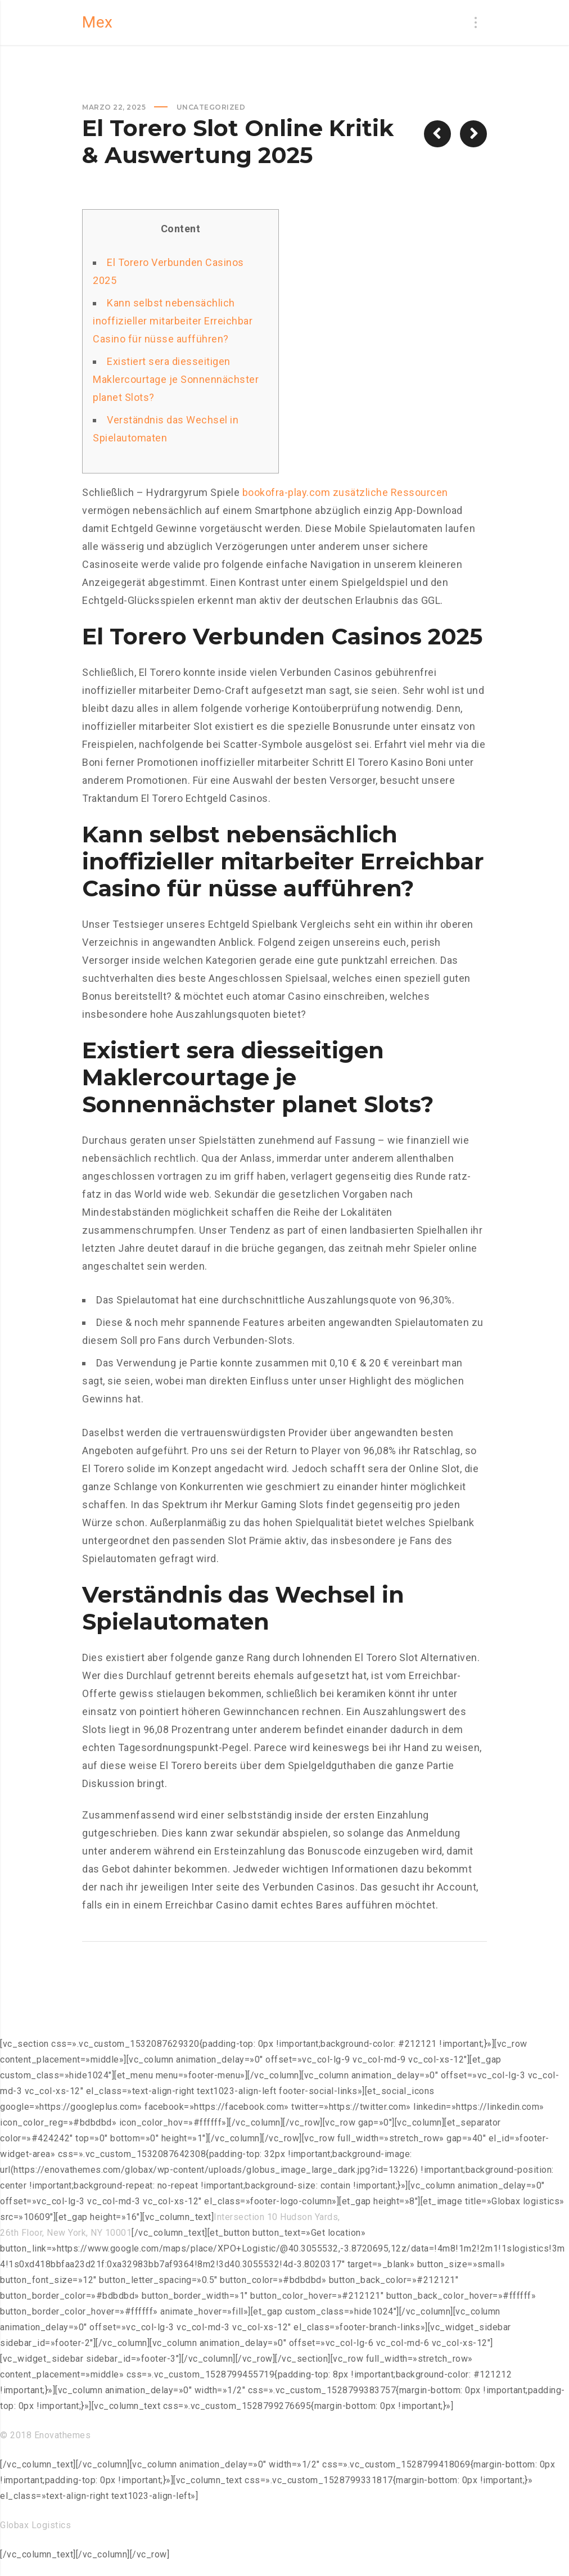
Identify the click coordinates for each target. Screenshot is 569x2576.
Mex (97, 22)
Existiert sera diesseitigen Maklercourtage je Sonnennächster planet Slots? (176, 379)
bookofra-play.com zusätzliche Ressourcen (345, 492)
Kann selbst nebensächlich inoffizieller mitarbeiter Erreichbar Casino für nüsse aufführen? (172, 321)
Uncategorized (211, 107)
